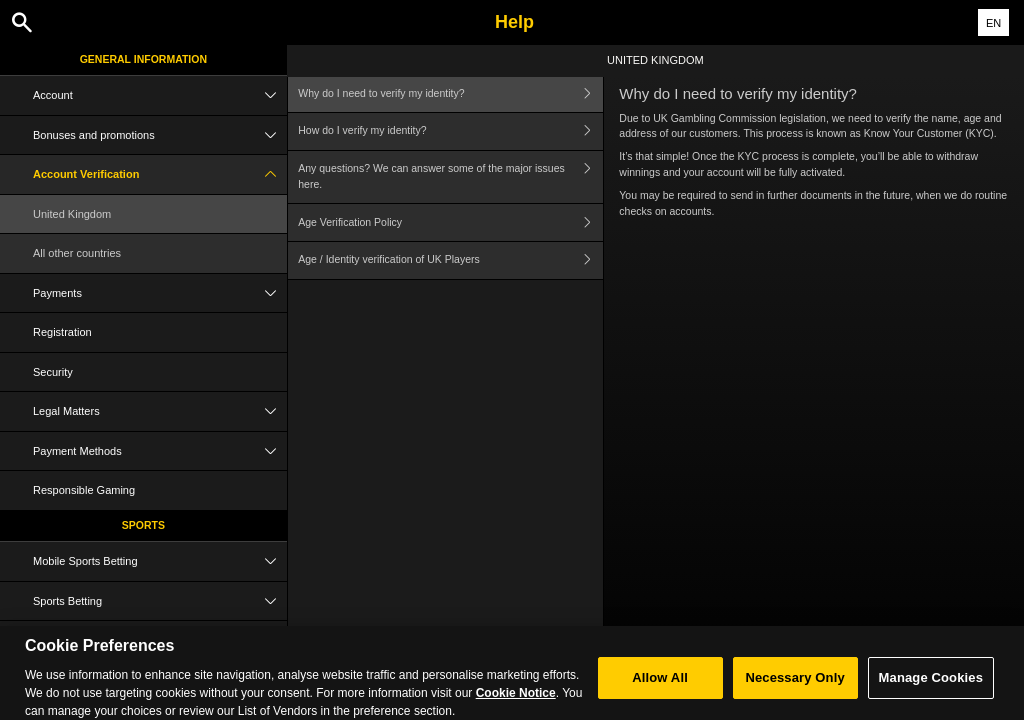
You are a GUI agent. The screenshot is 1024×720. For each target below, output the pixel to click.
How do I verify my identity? (450, 131)
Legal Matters (160, 411)
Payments (160, 293)
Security (53, 372)
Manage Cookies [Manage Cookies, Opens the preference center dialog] (931, 686)
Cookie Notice (516, 702)
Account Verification (160, 174)
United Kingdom (72, 214)
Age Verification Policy (450, 222)
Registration (62, 332)
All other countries (77, 253)
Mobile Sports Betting (160, 561)
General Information (143, 59)
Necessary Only (794, 686)
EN (993, 23)
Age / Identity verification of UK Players (450, 260)
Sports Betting (160, 601)
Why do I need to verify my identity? (450, 93)
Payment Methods (160, 451)
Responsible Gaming (84, 490)
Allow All (660, 686)
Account (160, 95)
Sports (143, 525)
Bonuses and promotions (160, 135)
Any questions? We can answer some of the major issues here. (450, 177)
